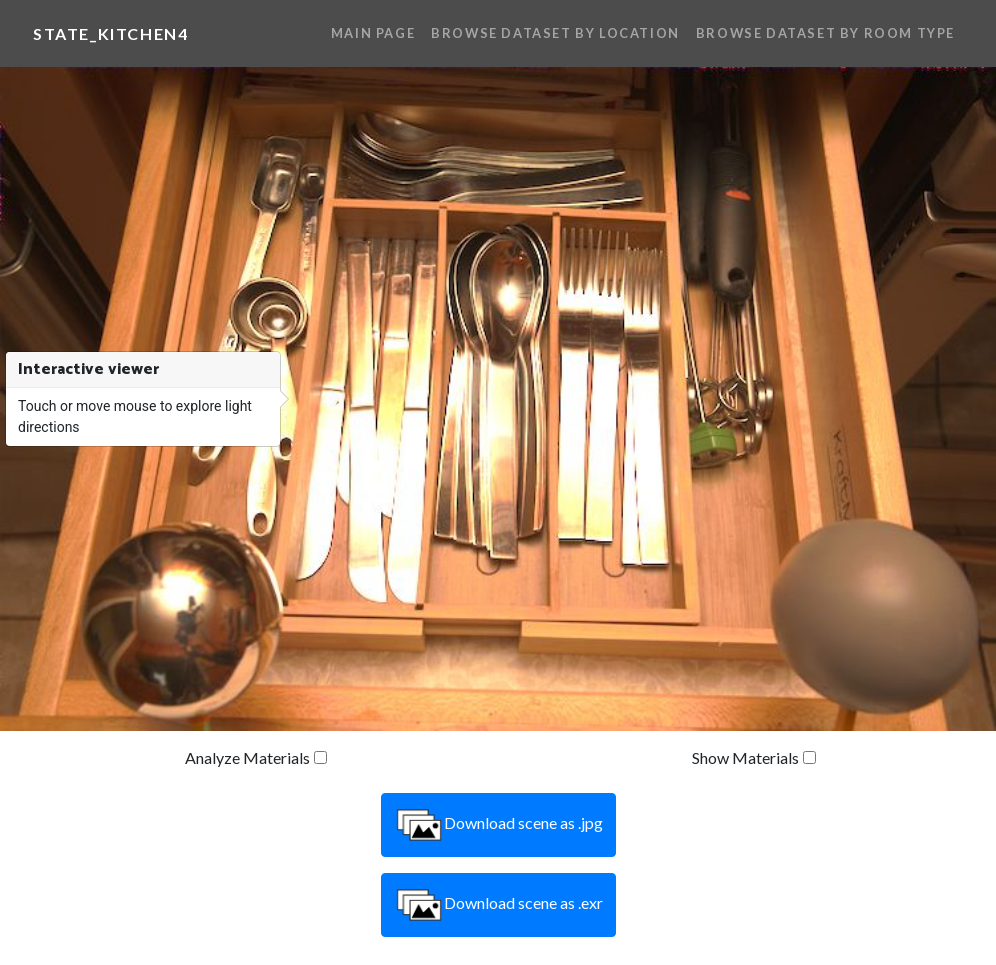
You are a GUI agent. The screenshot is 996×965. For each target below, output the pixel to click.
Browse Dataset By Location (555, 33)
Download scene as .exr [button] (498, 905)
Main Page (373, 33)
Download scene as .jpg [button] (498, 825)
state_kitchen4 (110, 33)
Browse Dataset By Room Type (825, 33)
